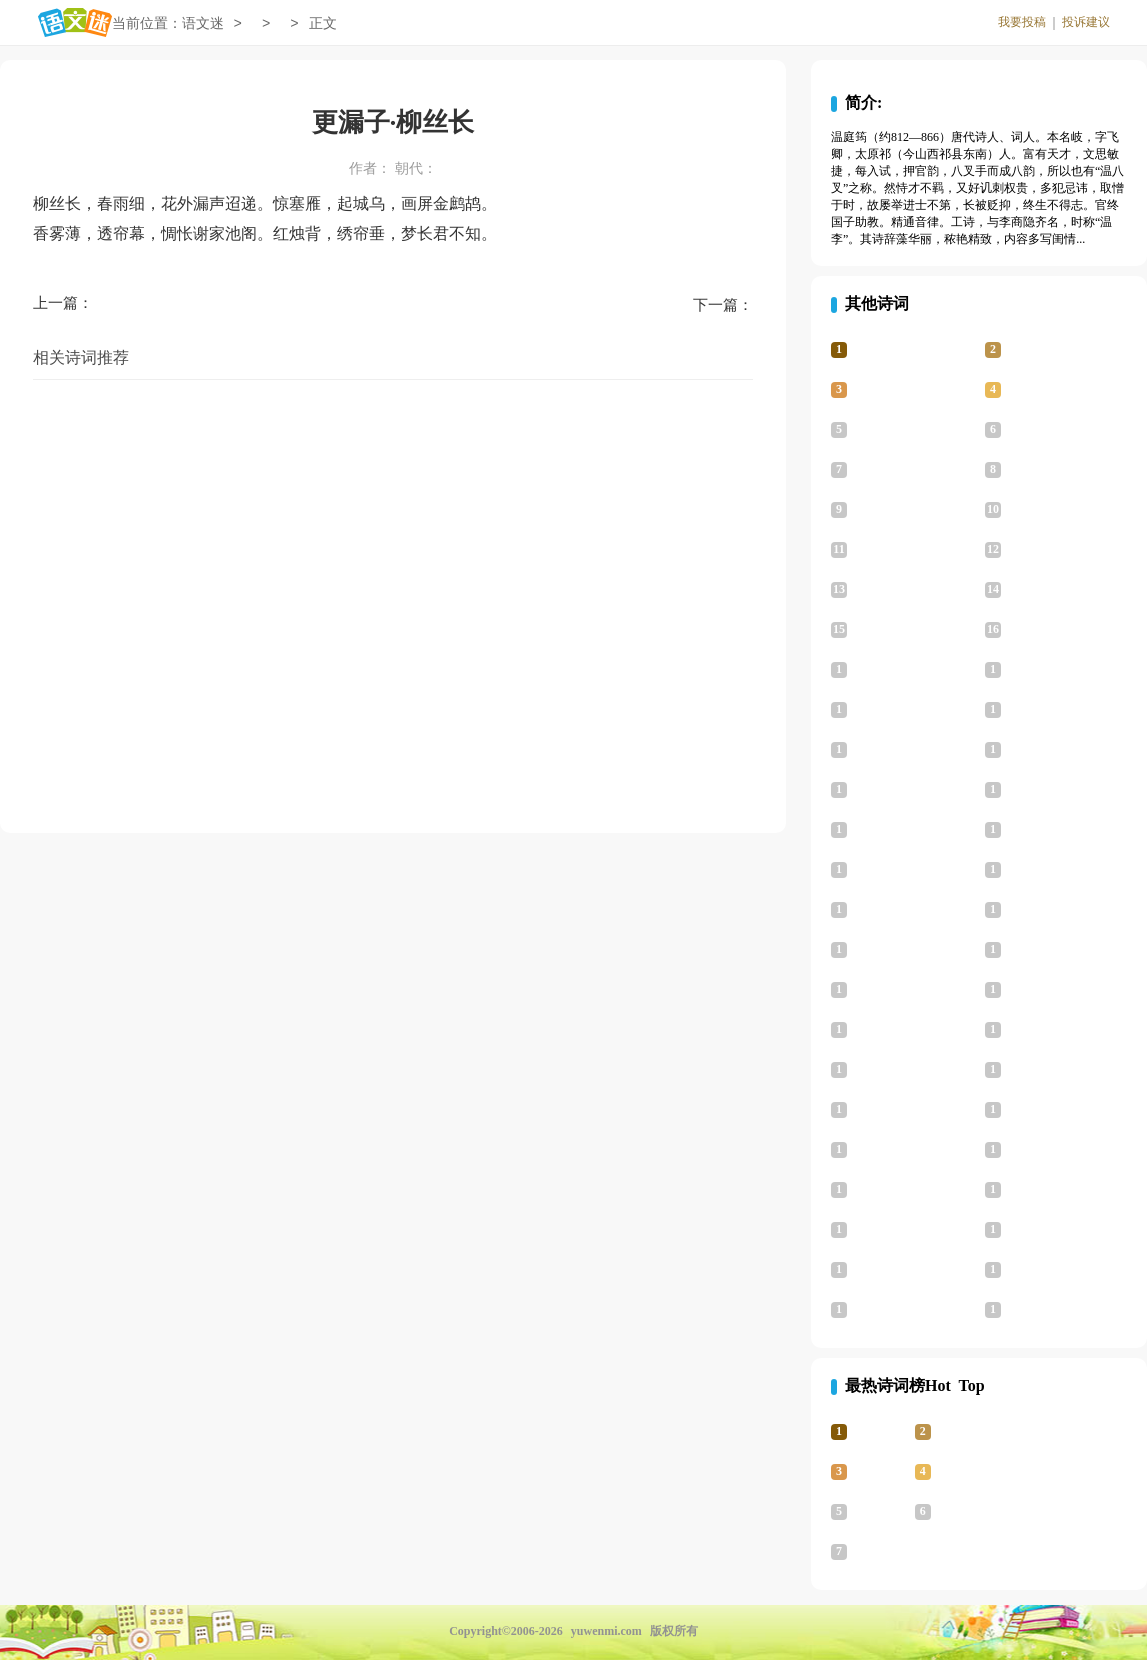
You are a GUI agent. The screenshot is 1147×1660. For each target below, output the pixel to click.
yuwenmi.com (606, 1631)
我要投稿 (1022, 22)
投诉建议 (1086, 22)
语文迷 (203, 23)
